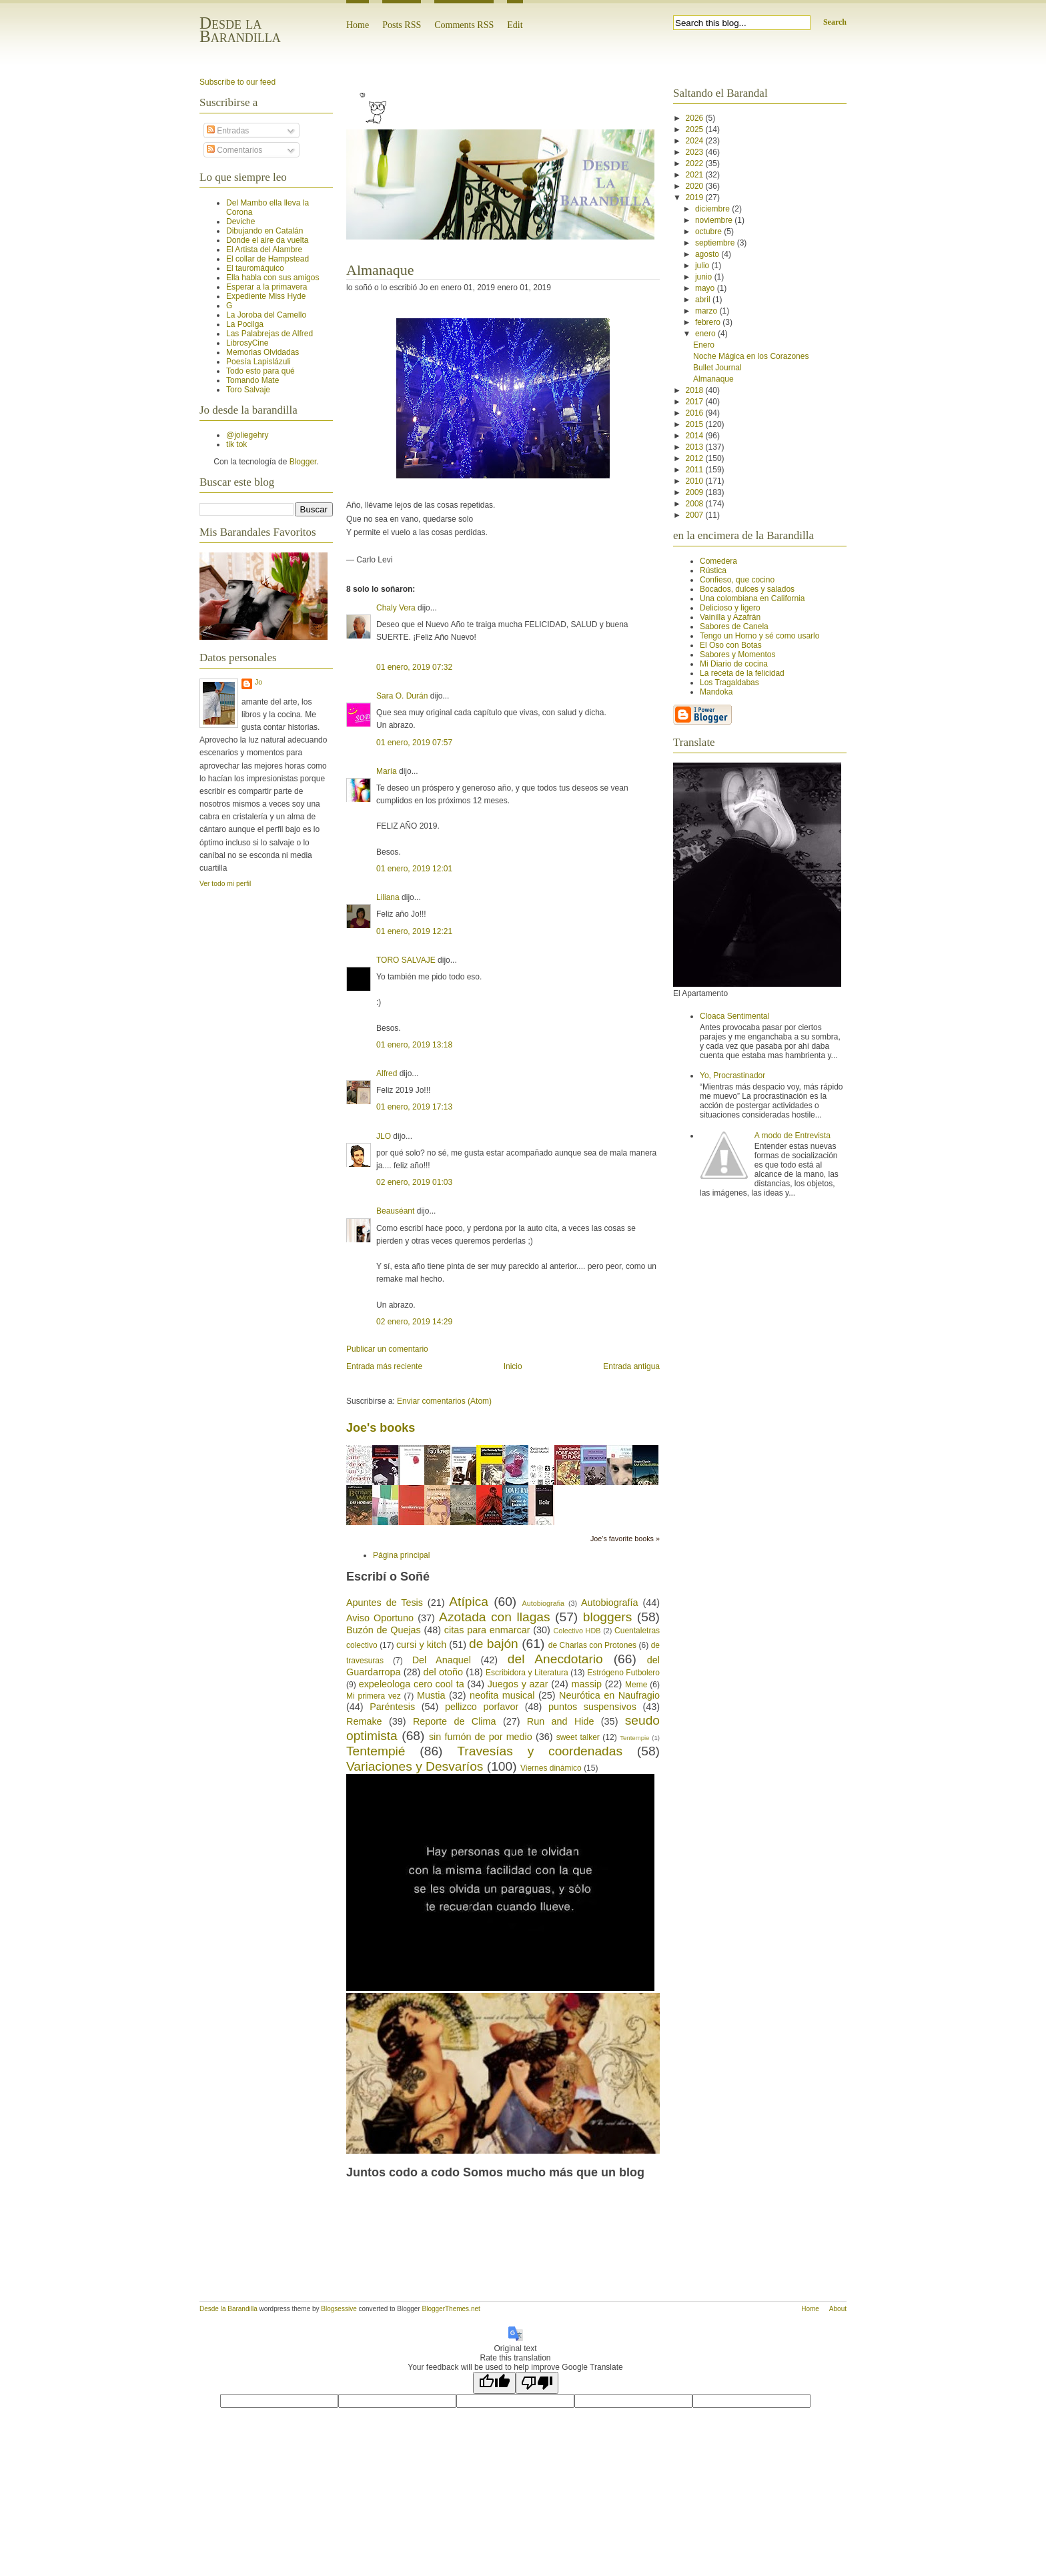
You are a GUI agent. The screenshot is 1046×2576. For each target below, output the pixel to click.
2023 (696, 152)
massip (586, 1684)
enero (706, 333)
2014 (696, 435)
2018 (696, 390)
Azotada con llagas (494, 1617)
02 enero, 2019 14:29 (414, 1321)
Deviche (240, 221)
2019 (696, 197)
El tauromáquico (255, 268)
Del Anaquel (441, 1660)
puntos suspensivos (592, 1706)
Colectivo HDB (576, 1631)
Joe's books (380, 1427)
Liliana (388, 897)
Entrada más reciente (384, 1366)
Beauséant (395, 1211)
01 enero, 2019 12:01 (414, 868)
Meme (636, 1684)
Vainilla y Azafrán (730, 617)
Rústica (713, 570)
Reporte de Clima (454, 1721)
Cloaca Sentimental (734, 1016)
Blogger (303, 461)
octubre (709, 231)
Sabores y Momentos (737, 654)
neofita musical (502, 1695)
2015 (696, 424)
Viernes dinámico (551, 1768)
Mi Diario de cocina (734, 664)
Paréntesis (392, 1706)
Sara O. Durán (402, 696)
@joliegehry (247, 435)
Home (357, 25)
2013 (696, 447)
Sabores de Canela (734, 626)
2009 (696, 492)
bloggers (607, 1617)
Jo (258, 682)
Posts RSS (401, 25)
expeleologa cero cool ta (411, 1684)
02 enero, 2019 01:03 (414, 1182)
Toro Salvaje (248, 389)
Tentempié (376, 1751)
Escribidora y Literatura (527, 1672)
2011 (696, 469)
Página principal (401, 1555)
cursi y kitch (421, 1644)
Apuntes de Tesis (384, 1602)
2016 (696, 413)
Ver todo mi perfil (225, 883)
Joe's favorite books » (625, 1539)
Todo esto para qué (260, 371)
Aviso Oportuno (380, 1618)
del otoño (443, 1672)
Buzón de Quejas (383, 1630)
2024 (696, 140)
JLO (383, 1136)
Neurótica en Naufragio (609, 1695)
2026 (696, 118)
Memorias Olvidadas (262, 352)
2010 (696, 481)
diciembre (713, 208)
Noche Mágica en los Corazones (751, 356)
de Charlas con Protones (592, 1645)
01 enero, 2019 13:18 (414, 1044)
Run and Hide (560, 1721)
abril (703, 299)
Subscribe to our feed (237, 82)
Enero (703, 345)
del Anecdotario (555, 1659)
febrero (708, 322)
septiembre (716, 243)
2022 (696, 163)
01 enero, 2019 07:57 (414, 742)
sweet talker (578, 1737)
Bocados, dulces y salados (747, 589)
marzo (707, 311)
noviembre (714, 220)
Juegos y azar (518, 1684)
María (386, 771)
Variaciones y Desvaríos (414, 1766)
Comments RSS (464, 25)
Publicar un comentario (387, 1349)
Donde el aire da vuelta (267, 240)
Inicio (513, 1366)
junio (704, 277)
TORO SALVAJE (406, 960)
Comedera (718, 561)
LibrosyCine (247, 343)
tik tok (236, 444)
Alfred (386, 1073)
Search (835, 22)
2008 (696, 503)
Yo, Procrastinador (732, 1075)
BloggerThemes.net (451, 2308)
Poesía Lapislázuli (258, 361)
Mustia (431, 1695)
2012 (696, 458)
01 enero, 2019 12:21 (414, 931)
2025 (696, 129)
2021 (696, 174)
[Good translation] (494, 2383)
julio (703, 265)
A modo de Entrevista (792, 1135)
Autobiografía (609, 1602)
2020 (696, 186)
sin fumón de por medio (480, 1736)
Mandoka (716, 692)
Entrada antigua (631, 1366)
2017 (696, 401)
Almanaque (380, 270)
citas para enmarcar (487, 1630)
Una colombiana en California (752, 598)
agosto (708, 254)
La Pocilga (245, 324)
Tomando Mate (252, 380)
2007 (696, 515)
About (838, 2308)
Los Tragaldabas (729, 682)
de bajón (493, 1644)
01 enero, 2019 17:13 (414, 1107)
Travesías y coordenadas (539, 1751)
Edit (514, 25)
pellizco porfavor (481, 1706)
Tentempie (634, 1737)
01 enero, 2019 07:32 (414, 667)
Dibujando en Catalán (264, 231)
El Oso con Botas (731, 645)
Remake (364, 1721)
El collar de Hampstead (267, 259)
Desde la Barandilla (240, 29)
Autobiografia (543, 1603)
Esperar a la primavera (266, 287)
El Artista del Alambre (264, 249)
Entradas (228, 130)
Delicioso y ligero (730, 607)
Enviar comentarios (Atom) (444, 1401)
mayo (706, 288)
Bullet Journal (717, 367)
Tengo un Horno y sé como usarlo (759, 635)
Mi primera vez (373, 1696)
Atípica (468, 1602)
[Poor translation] (537, 2383)
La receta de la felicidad (742, 673)
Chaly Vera (396, 607)
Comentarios (234, 150)
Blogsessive (338, 2308)
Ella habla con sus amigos (272, 277)
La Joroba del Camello (266, 315)
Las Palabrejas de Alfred (269, 333)
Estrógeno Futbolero (623, 1672)
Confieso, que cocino (737, 579)
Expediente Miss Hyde (266, 296)
